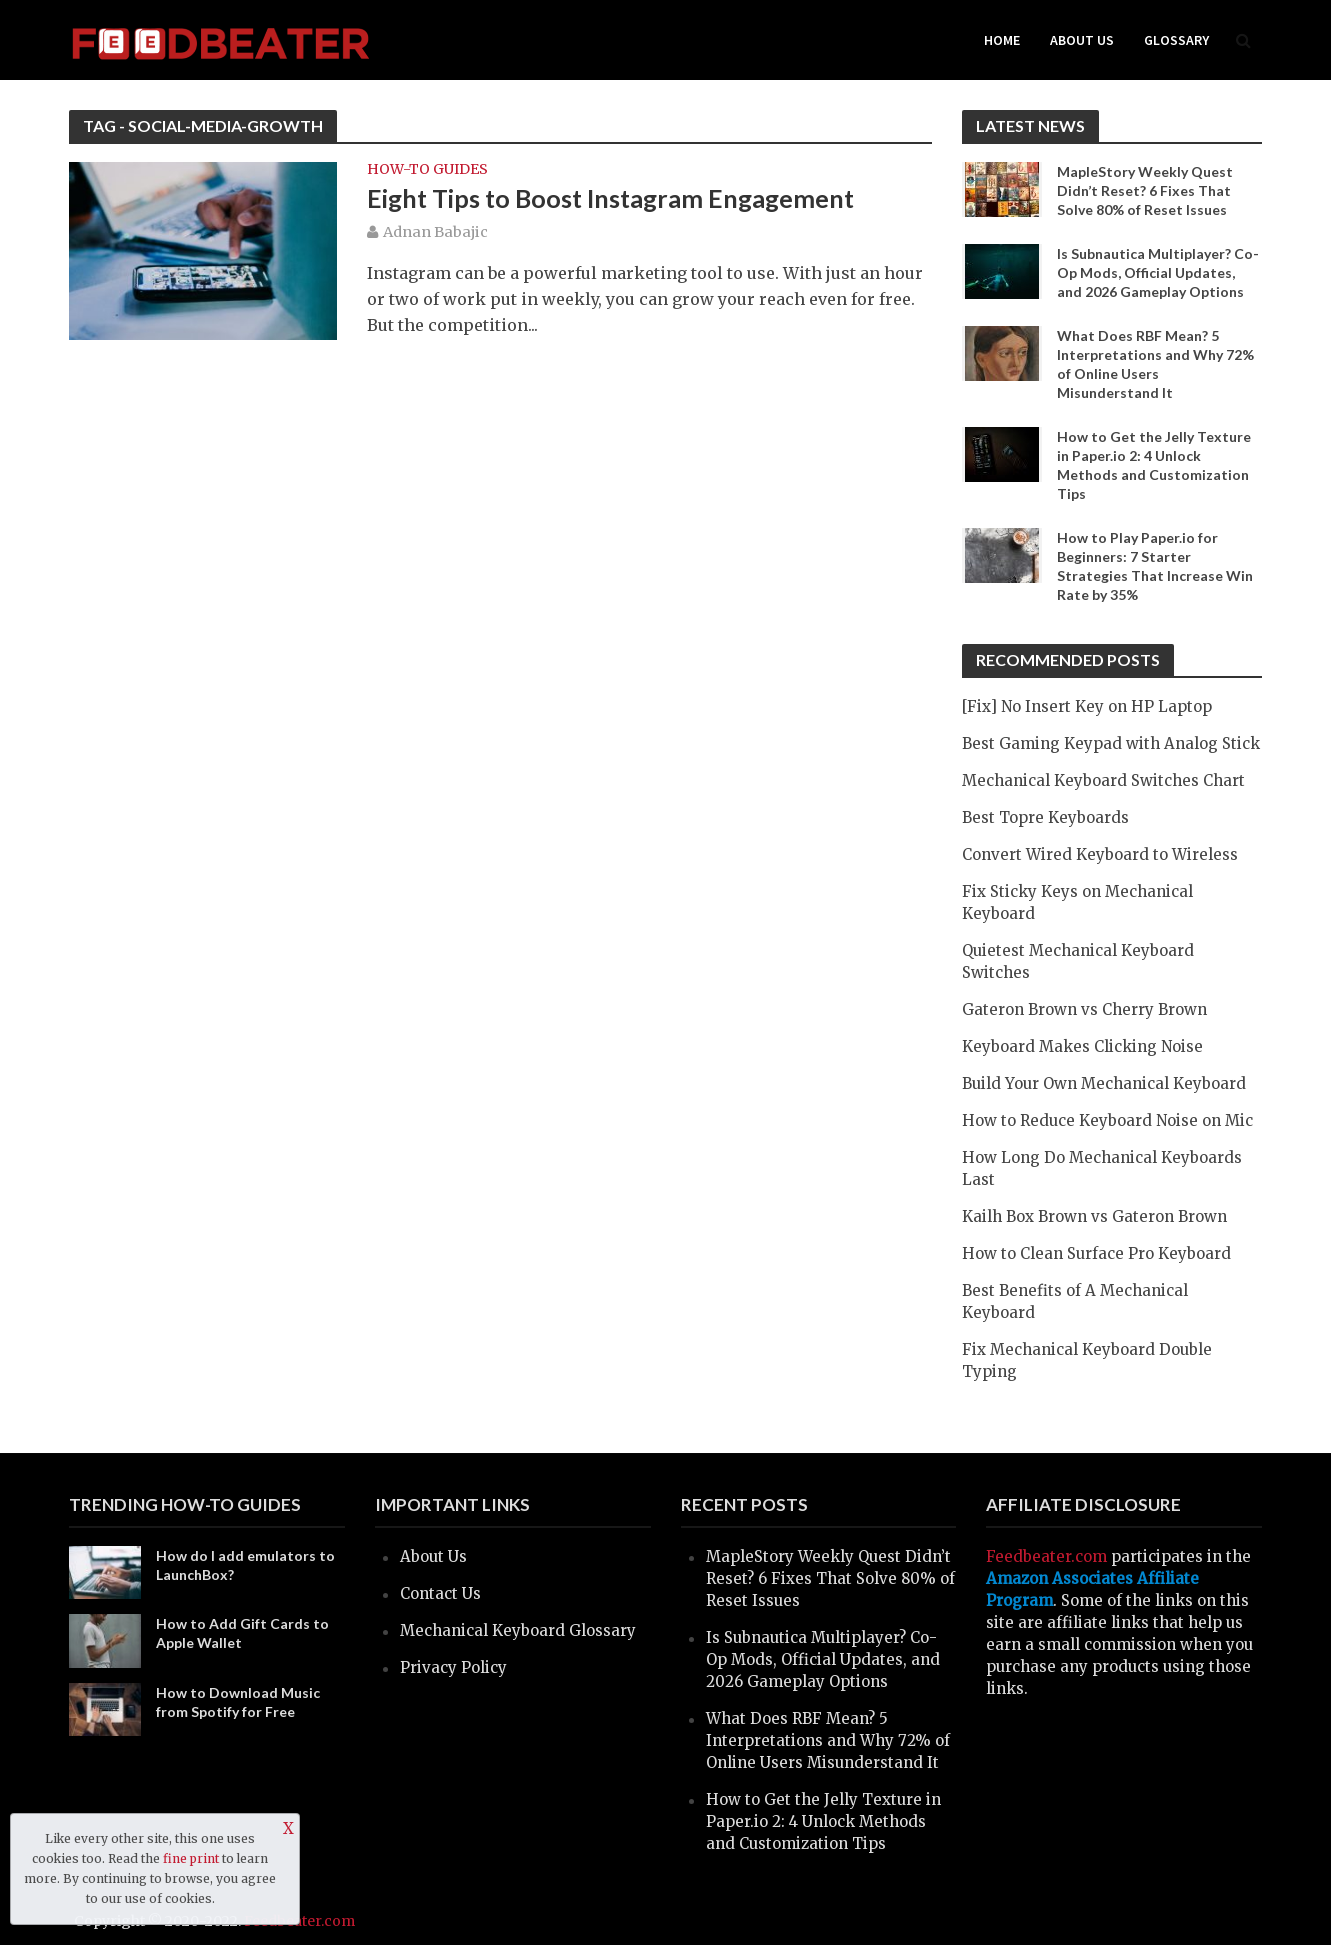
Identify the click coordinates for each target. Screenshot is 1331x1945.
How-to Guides (427, 170)
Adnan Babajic (435, 232)
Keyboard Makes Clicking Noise (1082, 1046)
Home (1002, 40)
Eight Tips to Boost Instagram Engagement (610, 198)
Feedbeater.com (1046, 1556)
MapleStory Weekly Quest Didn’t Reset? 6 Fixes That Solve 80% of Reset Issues (1145, 190)
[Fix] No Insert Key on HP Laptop (1087, 706)
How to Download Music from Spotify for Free (238, 1702)
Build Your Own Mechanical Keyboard (1104, 1083)
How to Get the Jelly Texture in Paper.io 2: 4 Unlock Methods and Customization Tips (1154, 465)
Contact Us (440, 1593)
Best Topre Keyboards (1045, 817)
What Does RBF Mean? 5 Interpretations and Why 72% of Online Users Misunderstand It (1155, 364)
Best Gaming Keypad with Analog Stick (1111, 743)
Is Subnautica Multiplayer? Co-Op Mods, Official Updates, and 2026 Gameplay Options (1158, 272)
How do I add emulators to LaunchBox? (245, 1565)
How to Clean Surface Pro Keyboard (1096, 1253)
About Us (1082, 40)
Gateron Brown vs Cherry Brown (1084, 1009)
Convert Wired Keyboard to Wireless (1100, 854)
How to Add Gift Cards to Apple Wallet (242, 1633)
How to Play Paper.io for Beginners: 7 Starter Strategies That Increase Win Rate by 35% (1155, 566)
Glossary (1176, 40)
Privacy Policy (453, 1667)
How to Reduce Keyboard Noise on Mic (1107, 1120)
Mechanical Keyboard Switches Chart (1103, 780)
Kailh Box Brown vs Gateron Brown (1094, 1216)
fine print (191, 1858)
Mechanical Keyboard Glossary (518, 1630)
